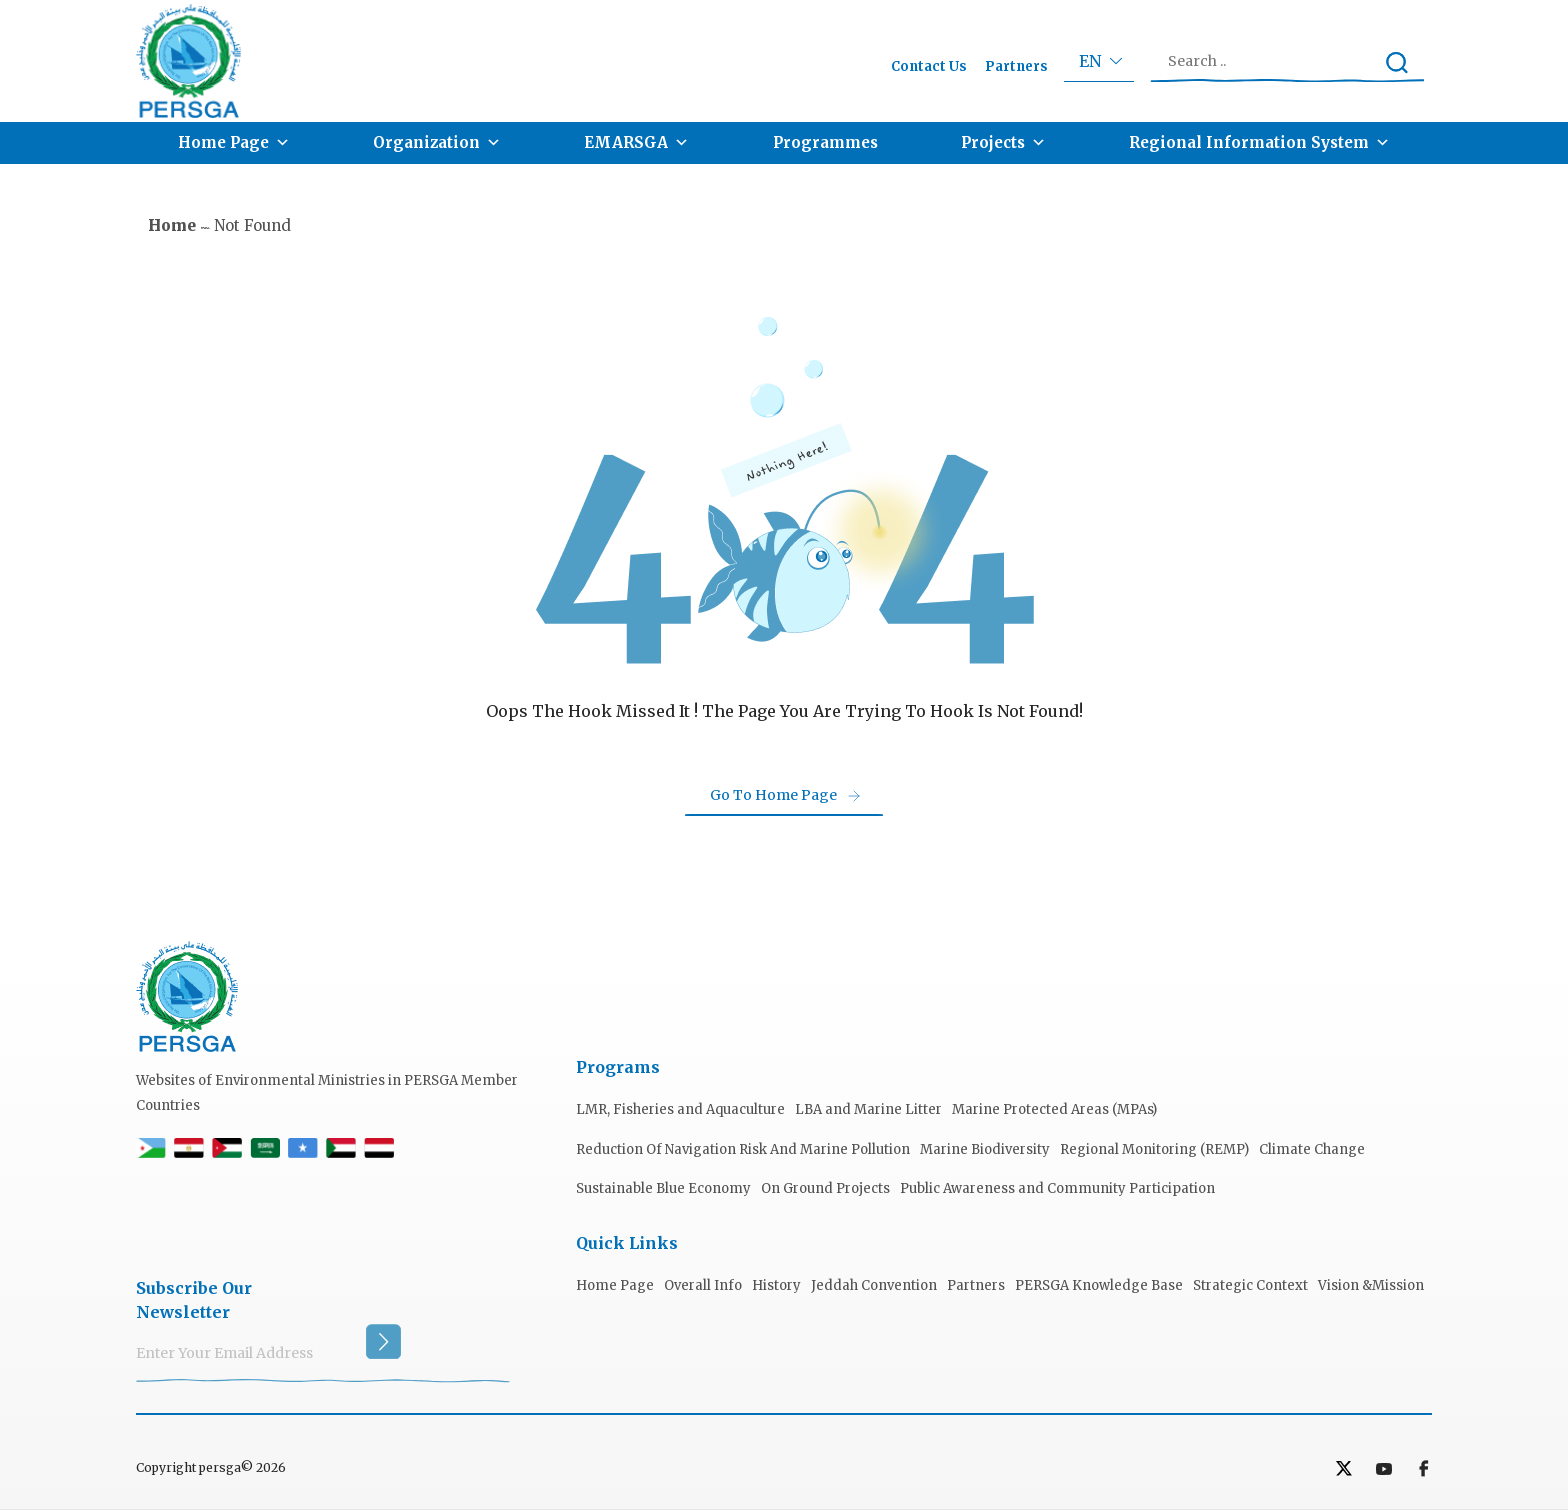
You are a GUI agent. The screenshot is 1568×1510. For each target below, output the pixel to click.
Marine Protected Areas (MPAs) (1054, 1109)
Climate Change (1312, 1149)
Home (172, 225)
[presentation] (288, 1221)
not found (252, 225)
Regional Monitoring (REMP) (1154, 1149)
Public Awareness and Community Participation (1057, 1188)
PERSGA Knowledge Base (1099, 1285)
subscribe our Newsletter (194, 1300)
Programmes (825, 142)
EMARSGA (636, 143)
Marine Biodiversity (985, 1149)
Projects (1003, 143)
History (776, 1285)
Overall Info (703, 1285)
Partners (1016, 66)
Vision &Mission (1371, 1285)
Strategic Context (1250, 1285)
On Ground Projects (825, 1188)
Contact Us (929, 66)
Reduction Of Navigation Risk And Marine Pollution (743, 1149)
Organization (437, 143)
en (1090, 61)
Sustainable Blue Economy (663, 1188)
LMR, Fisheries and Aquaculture (680, 1109)
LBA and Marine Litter (868, 1109)
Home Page (234, 143)
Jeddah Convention (874, 1285)
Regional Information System (1259, 143)
